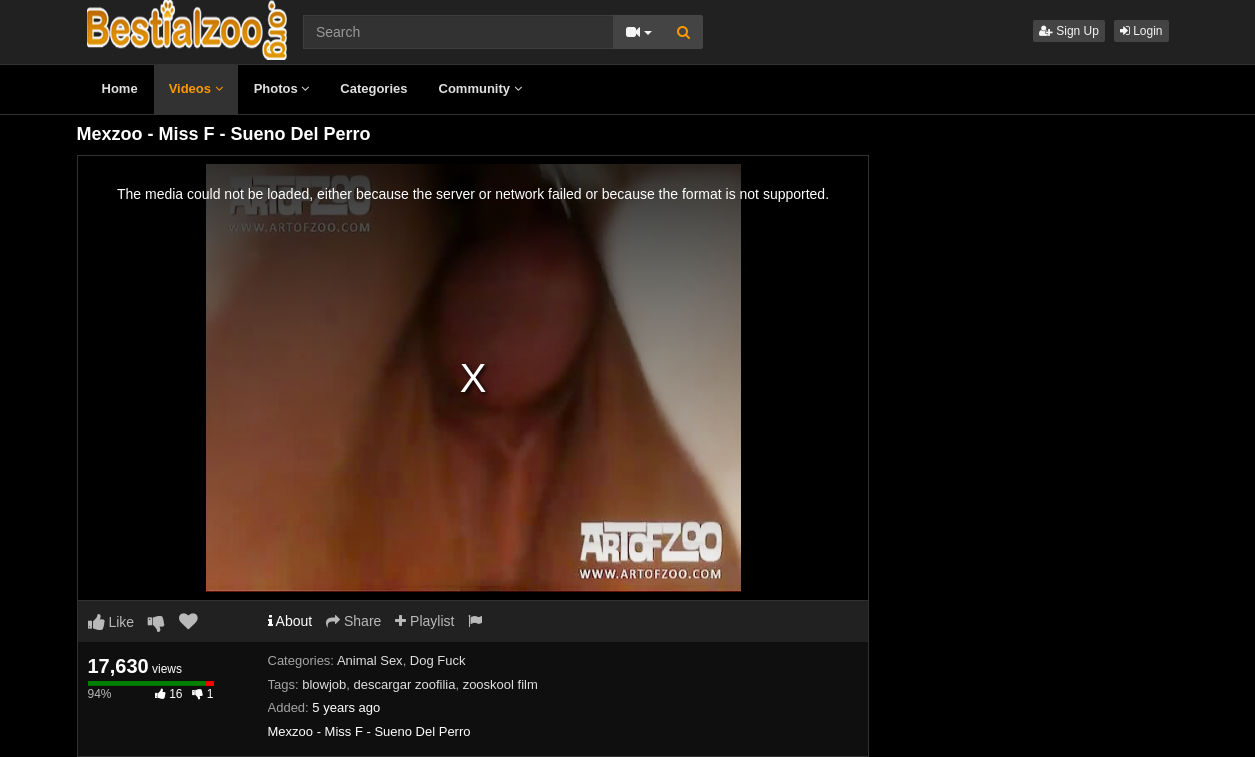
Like (111, 622)
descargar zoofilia (405, 684)
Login (1141, 31)
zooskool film (500, 684)
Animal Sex (370, 660)
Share (353, 621)
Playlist (424, 621)
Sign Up (1069, 31)
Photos (282, 88)
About (290, 621)
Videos (196, 88)
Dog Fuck (438, 660)
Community (480, 88)
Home (120, 88)
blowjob (324, 684)
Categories (373, 88)
